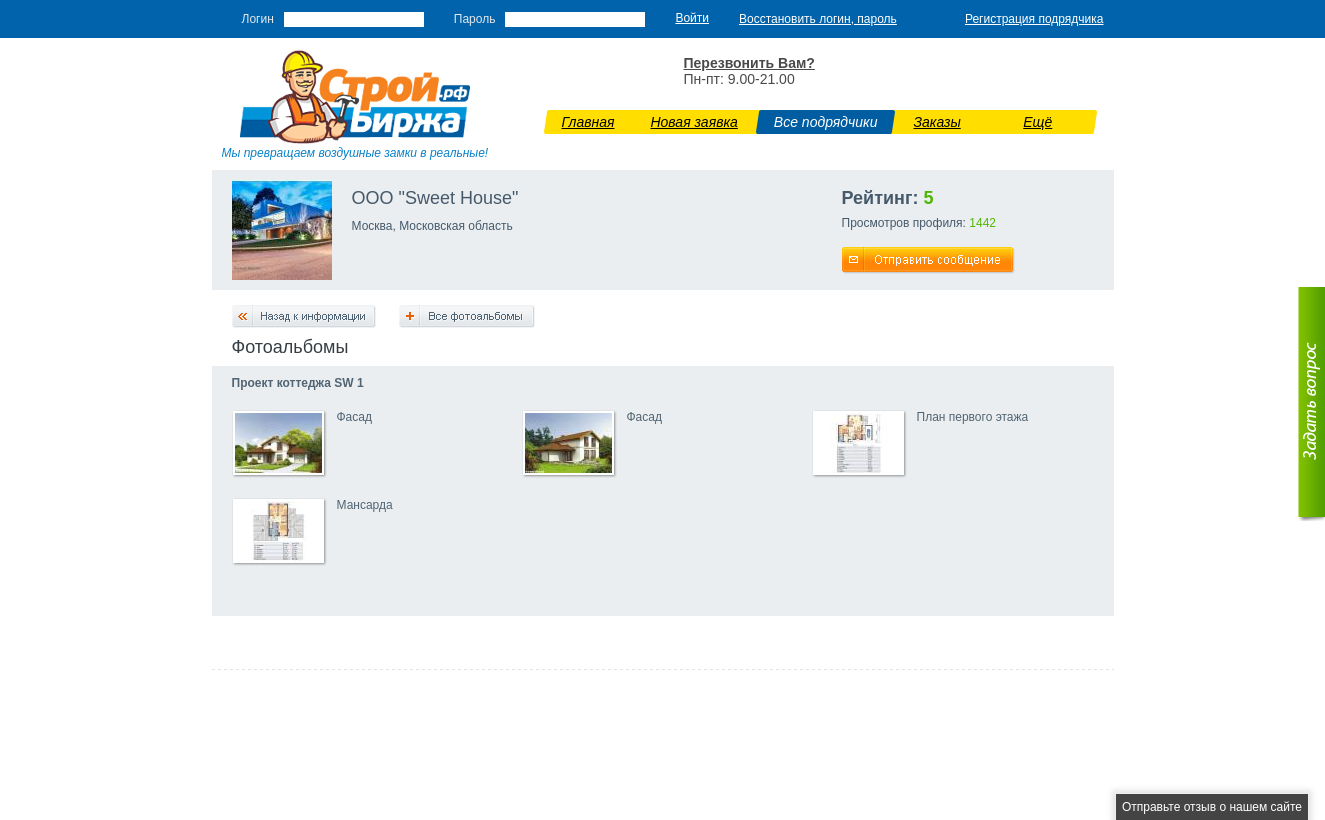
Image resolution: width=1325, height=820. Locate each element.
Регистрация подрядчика (1034, 19)
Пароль (475, 19)
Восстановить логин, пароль (818, 19)
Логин (258, 19)
